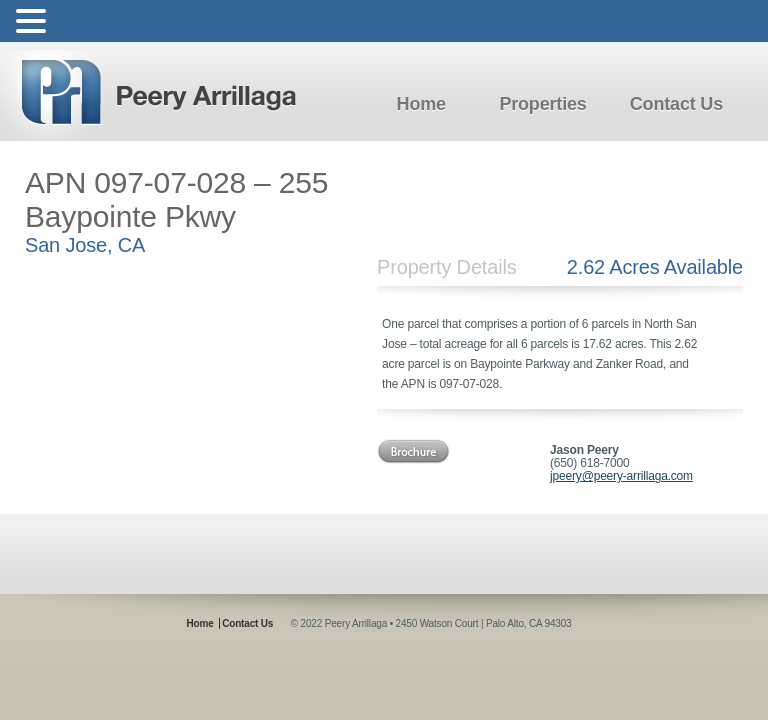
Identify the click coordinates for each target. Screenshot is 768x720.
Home (421, 104)
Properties (542, 104)
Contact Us (676, 104)
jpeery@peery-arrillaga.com (621, 476)
